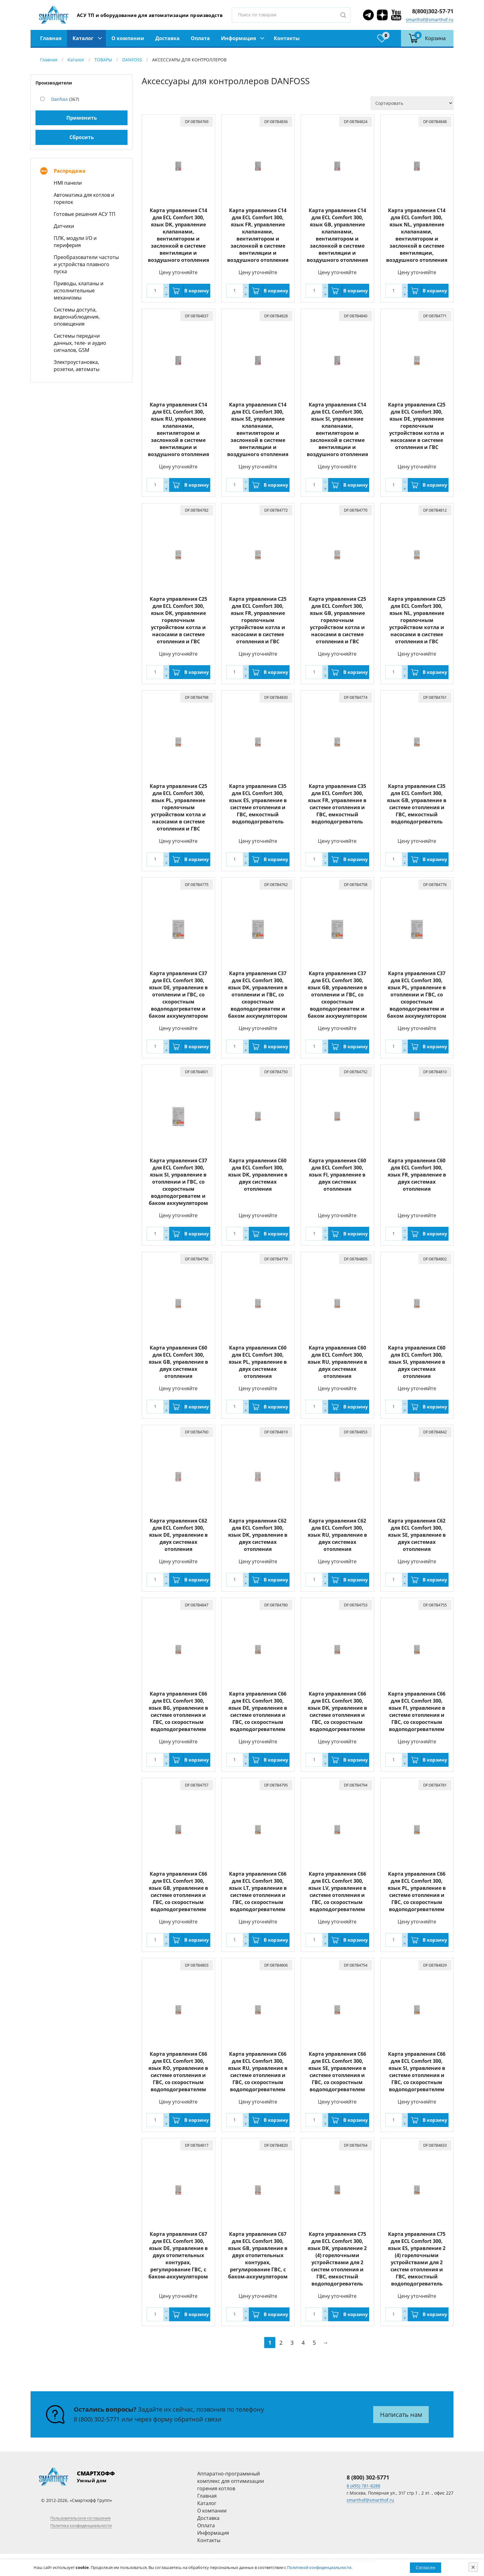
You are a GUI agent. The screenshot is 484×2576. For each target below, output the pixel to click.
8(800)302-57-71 (432, 11)
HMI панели (68, 182)
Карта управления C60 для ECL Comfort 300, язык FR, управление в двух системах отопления (417, 1174)
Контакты (287, 38)
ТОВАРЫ (103, 60)
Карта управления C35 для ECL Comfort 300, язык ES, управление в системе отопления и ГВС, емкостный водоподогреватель (258, 804)
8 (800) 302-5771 (97, 2419)
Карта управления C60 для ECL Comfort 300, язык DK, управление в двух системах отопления (257, 1174)
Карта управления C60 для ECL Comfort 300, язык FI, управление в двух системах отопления (337, 1174)
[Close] (473, 2567)
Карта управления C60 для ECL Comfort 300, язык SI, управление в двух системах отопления (416, 1361)
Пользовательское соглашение (80, 2518)
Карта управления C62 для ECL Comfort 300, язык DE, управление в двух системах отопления (178, 1534)
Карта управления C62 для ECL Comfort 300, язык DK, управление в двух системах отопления (257, 1534)
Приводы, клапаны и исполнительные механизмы (78, 290)
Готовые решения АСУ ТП (84, 214)
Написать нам (401, 2414)
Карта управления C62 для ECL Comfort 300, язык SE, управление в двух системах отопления (417, 1534)
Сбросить (81, 137)
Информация (238, 38)
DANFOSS (132, 60)
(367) (65, 99)
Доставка (167, 38)
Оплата (200, 38)
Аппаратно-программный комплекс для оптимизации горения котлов (230, 2481)
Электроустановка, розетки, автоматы (76, 366)
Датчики (64, 226)
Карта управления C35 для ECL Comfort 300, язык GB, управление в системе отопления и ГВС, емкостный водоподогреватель (416, 804)
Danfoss (59, 99)
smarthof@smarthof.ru (429, 20)
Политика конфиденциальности (81, 2525)
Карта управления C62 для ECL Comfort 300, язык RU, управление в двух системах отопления (337, 1534)
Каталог (83, 38)
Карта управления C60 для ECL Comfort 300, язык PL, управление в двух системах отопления (258, 1361)
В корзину (196, 290)
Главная (50, 38)
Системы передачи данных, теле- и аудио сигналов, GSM (80, 342)
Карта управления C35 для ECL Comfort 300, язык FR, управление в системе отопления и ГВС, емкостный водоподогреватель (337, 804)
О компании (127, 38)
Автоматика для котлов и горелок (84, 198)
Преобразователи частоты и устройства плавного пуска (86, 264)
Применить (81, 117)
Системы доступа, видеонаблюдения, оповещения (77, 316)
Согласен (425, 2567)
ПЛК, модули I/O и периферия (75, 242)
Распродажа (70, 170)
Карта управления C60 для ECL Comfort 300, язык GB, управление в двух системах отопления (178, 1361)
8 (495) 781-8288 (363, 2486)
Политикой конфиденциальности (319, 2567)
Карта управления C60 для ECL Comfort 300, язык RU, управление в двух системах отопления (337, 1361)
